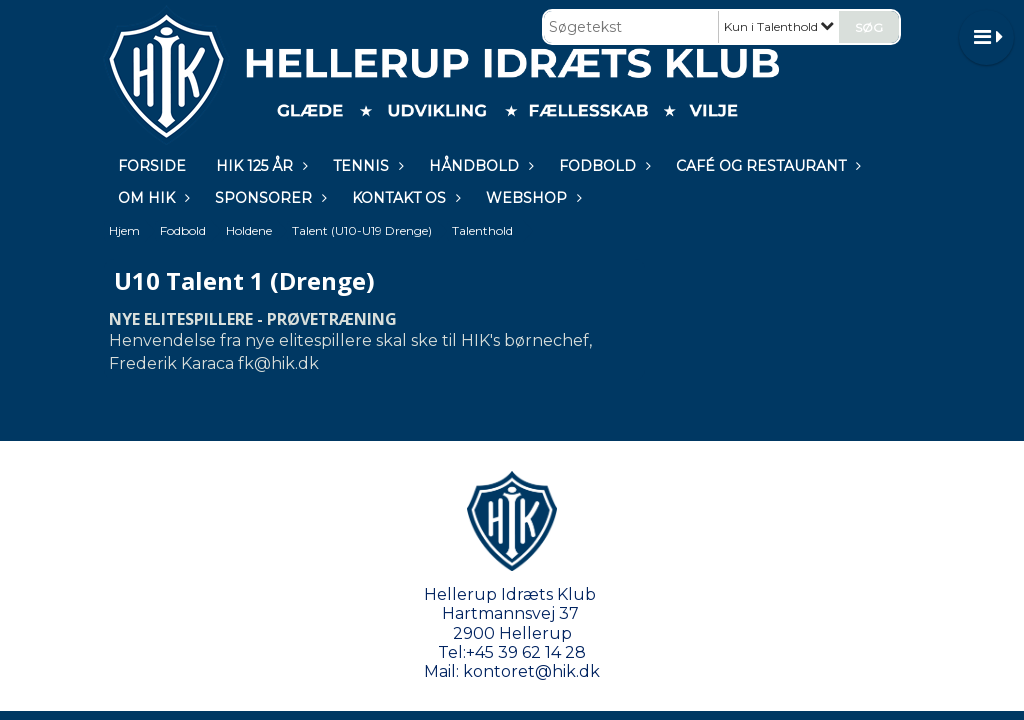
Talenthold (482, 230)
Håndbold (479, 166)
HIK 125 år (259, 166)
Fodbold (602, 166)
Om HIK (151, 198)
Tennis (366, 166)
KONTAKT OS (404, 198)
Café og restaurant (766, 166)
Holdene (249, 230)
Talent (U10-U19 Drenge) (362, 230)
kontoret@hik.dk (531, 671)
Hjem (124, 230)
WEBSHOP (531, 198)
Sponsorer (268, 198)
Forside (152, 166)
